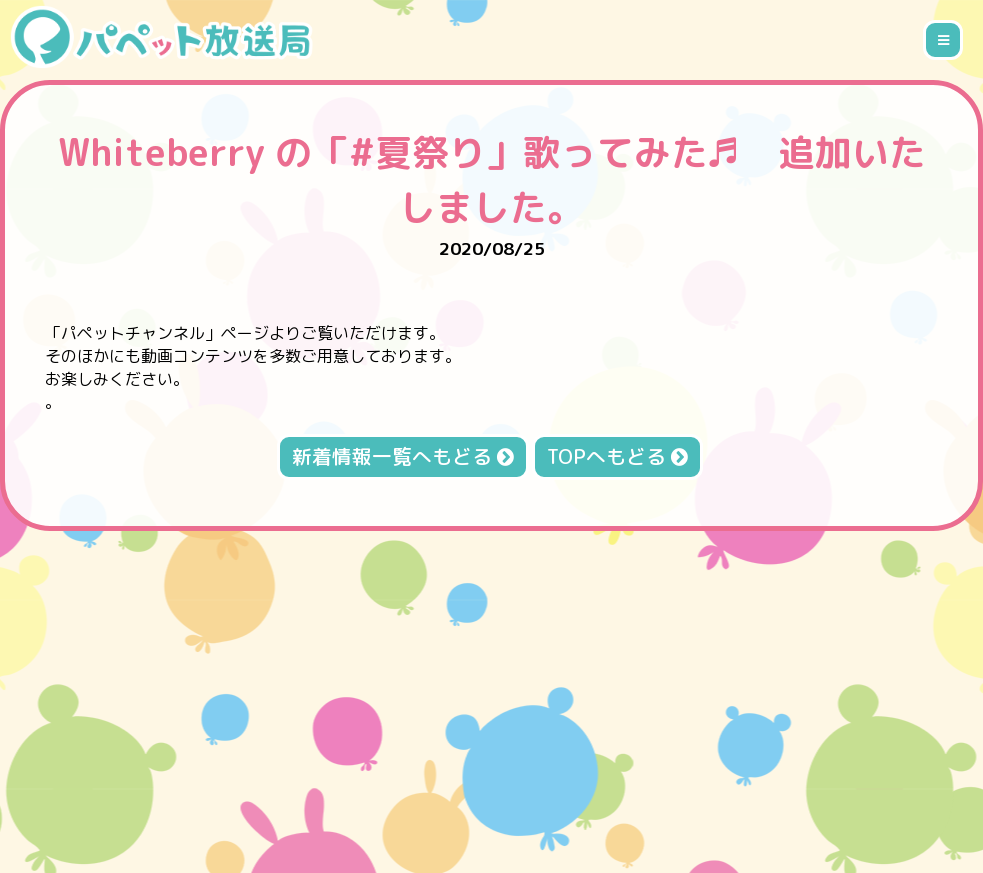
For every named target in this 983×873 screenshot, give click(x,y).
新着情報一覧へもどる (403, 456)
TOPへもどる (617, 456)
